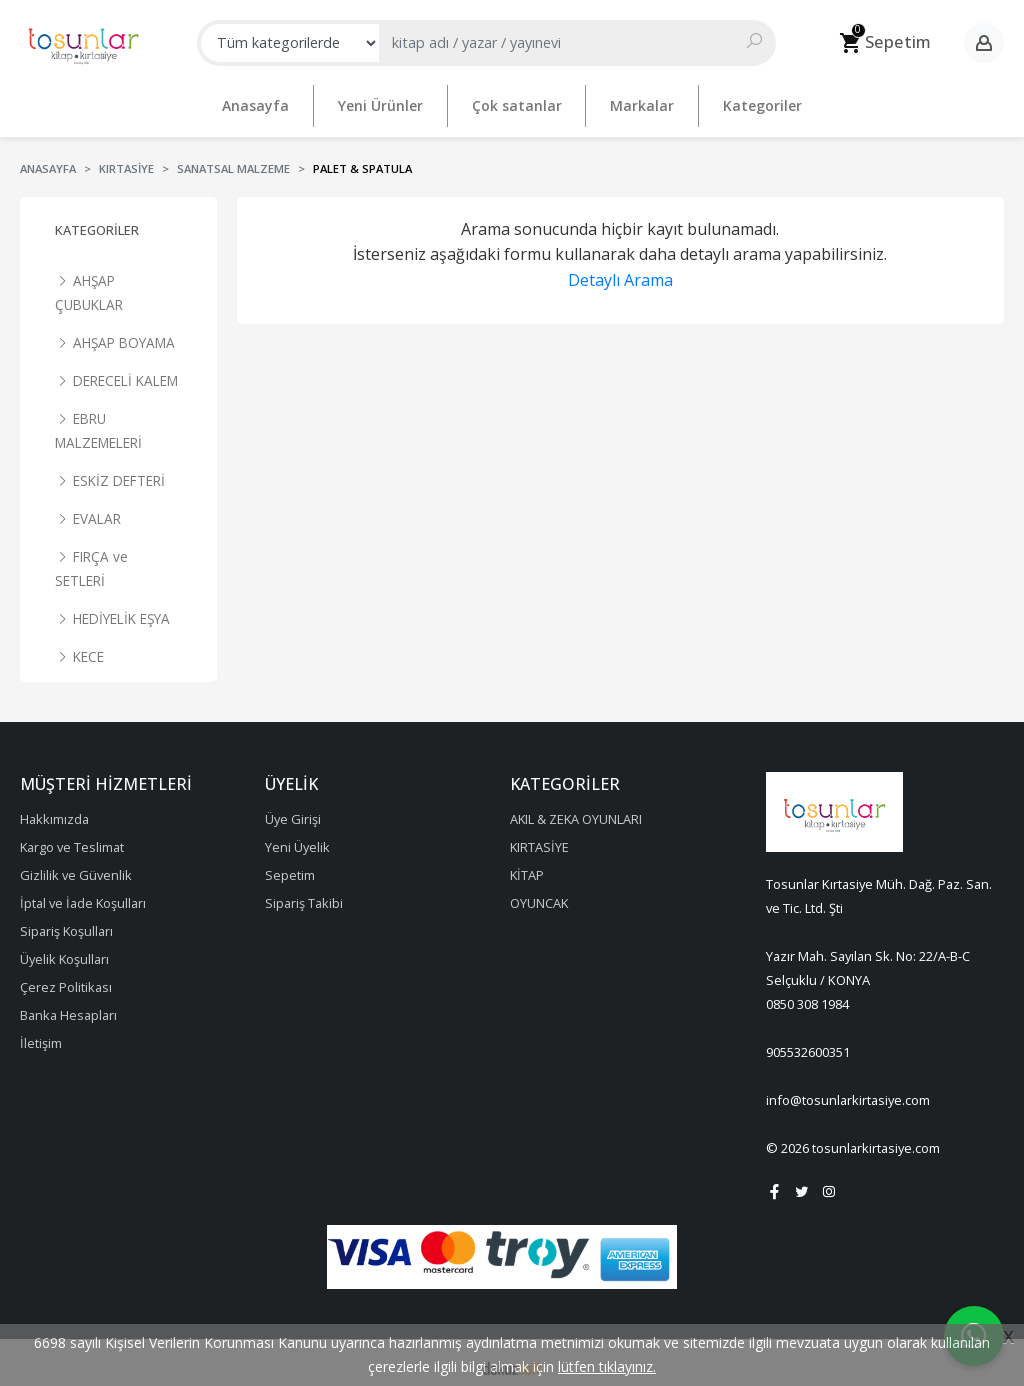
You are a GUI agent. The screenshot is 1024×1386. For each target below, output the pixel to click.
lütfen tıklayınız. (607, 1366)
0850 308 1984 (807, 996)
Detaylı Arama (620, 272)
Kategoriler (97, 222)
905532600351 (808, 1044)
